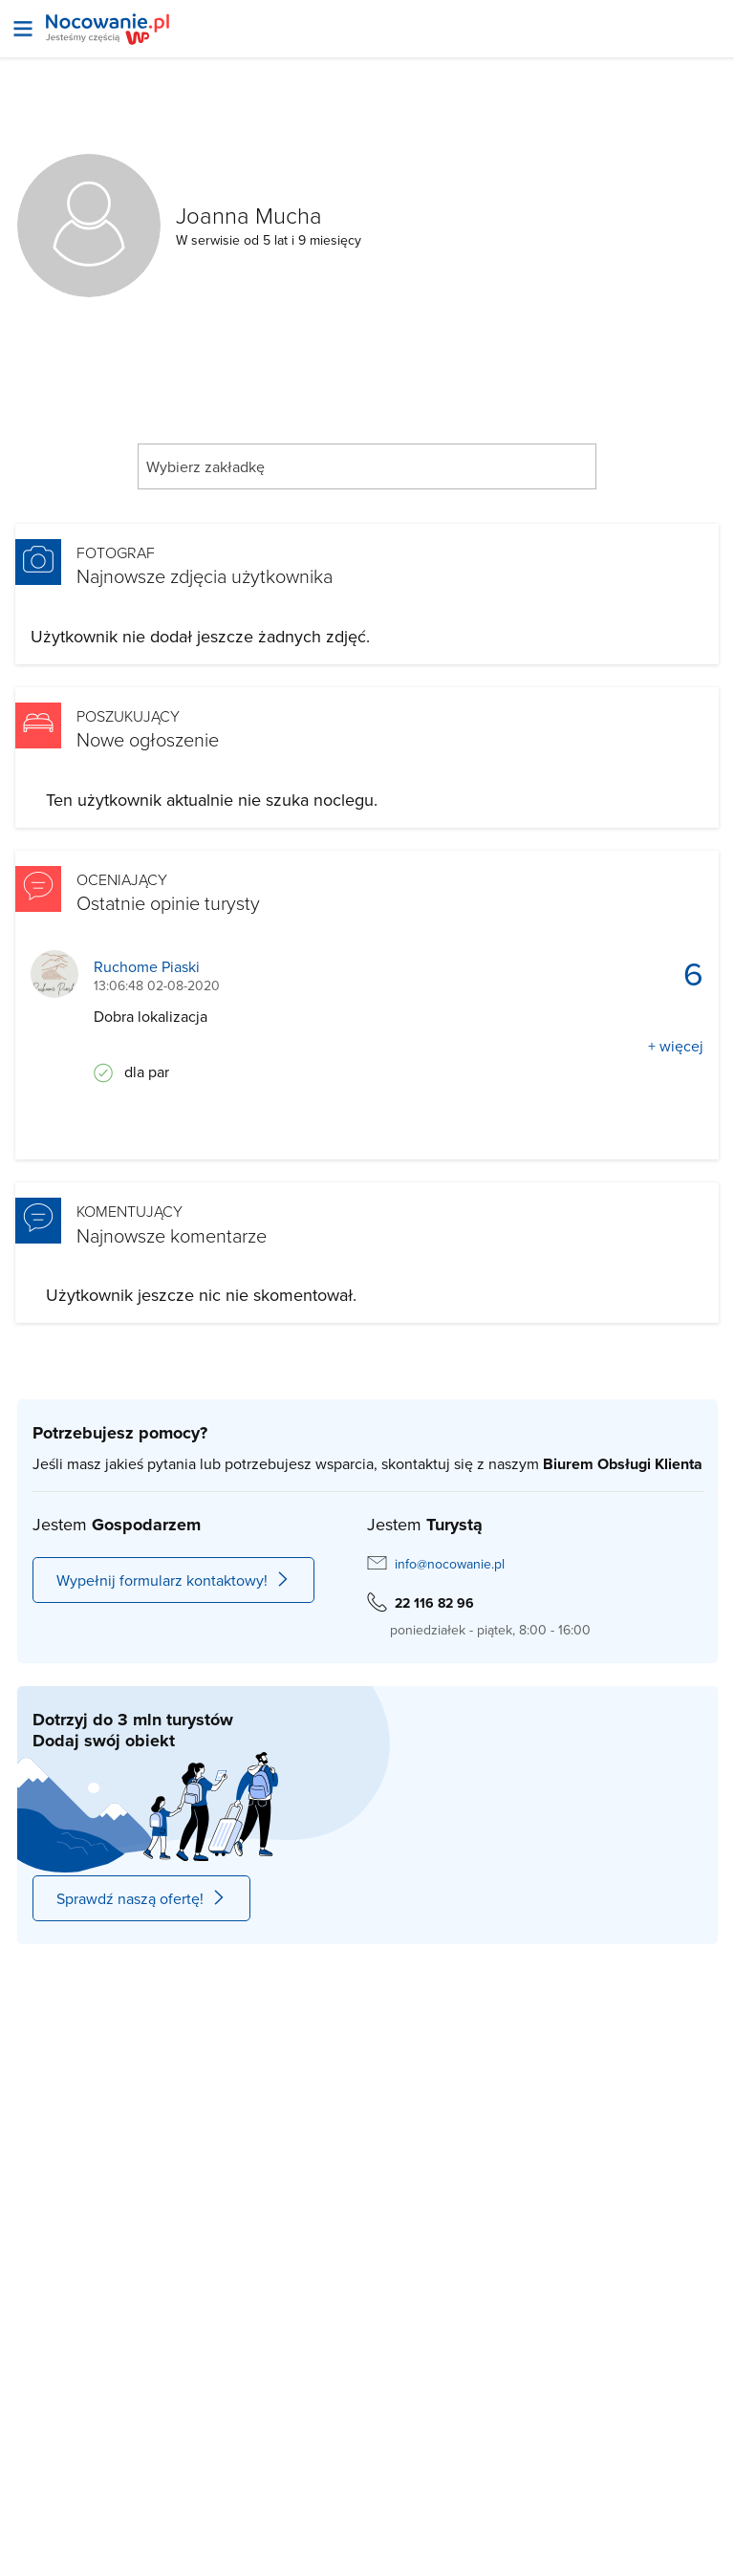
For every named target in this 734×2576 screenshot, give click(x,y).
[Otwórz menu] (23, 29)
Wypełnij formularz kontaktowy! (173, 1580)
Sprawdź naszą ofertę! (141, 1898)
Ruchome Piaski (147, 967)
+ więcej (675, 1045)
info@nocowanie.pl (450, 1563)
